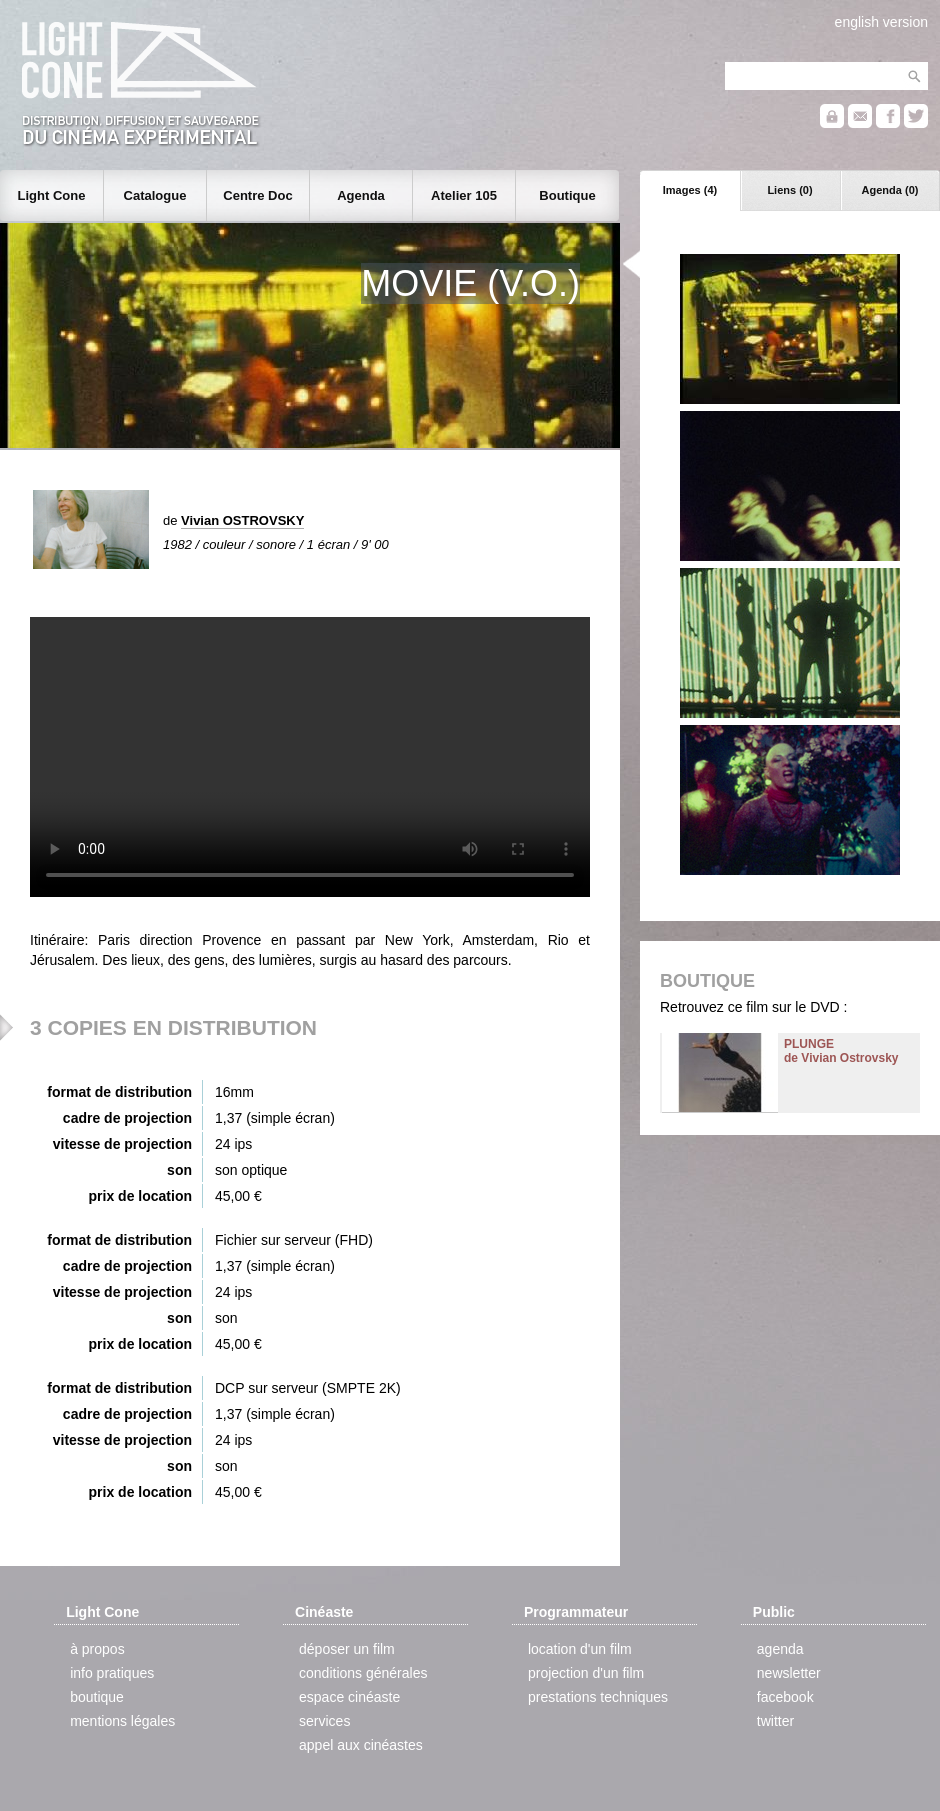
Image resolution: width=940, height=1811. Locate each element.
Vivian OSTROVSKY (242, 520)
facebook (785, 1697)
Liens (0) (789, 190)
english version (881, 22)
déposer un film (347, 1649)
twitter (775, 1721)
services (324, 1721)
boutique (97, 1697)
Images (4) (690, 190)
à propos (97, 1649)
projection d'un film (586, 1673)
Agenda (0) (890, 190)
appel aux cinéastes (361, 1745)
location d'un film (580, 1649)
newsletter (789, 1673)
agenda (780, 1649)
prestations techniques (598, 1697)
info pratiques (112, 1673)
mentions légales (122, 1721)
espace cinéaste (349, 1697)
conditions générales (363, 1673)
